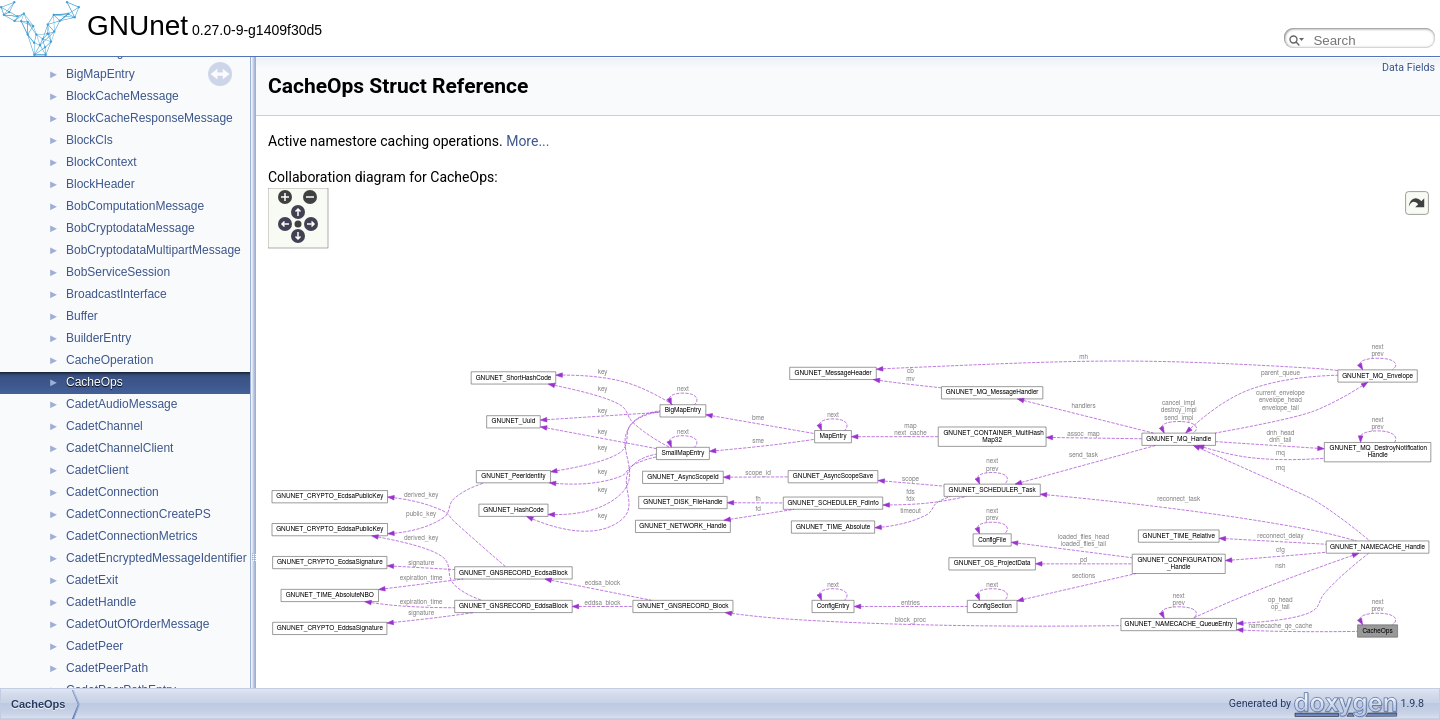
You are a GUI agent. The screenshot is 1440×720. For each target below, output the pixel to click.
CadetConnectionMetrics (131, 536)
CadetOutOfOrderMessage (137, 624)
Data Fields (1408, 67)
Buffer (82, 316)
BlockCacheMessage (122, 96)
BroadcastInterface (116, 294)
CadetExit (92, 580)
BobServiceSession (118, 272)
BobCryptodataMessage (130, 228)
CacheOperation (109, 360)
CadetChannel (104, 426)
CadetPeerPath (107, 668)
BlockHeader (100, 184)
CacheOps (94, 382)
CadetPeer (94, 646)
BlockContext (101, 162)
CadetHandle (101, 602)
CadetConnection (112, 492)
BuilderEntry (98, 338)
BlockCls (89, 140)
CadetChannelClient (119, 448)
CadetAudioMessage (121, 404)
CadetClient (97, 470)
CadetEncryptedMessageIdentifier (156, 558)
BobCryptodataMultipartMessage (153, 250)
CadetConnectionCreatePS (138, 514)
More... (527, 141)
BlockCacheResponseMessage (149, 118)
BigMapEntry (100, 74)
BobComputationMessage (135, 206)
